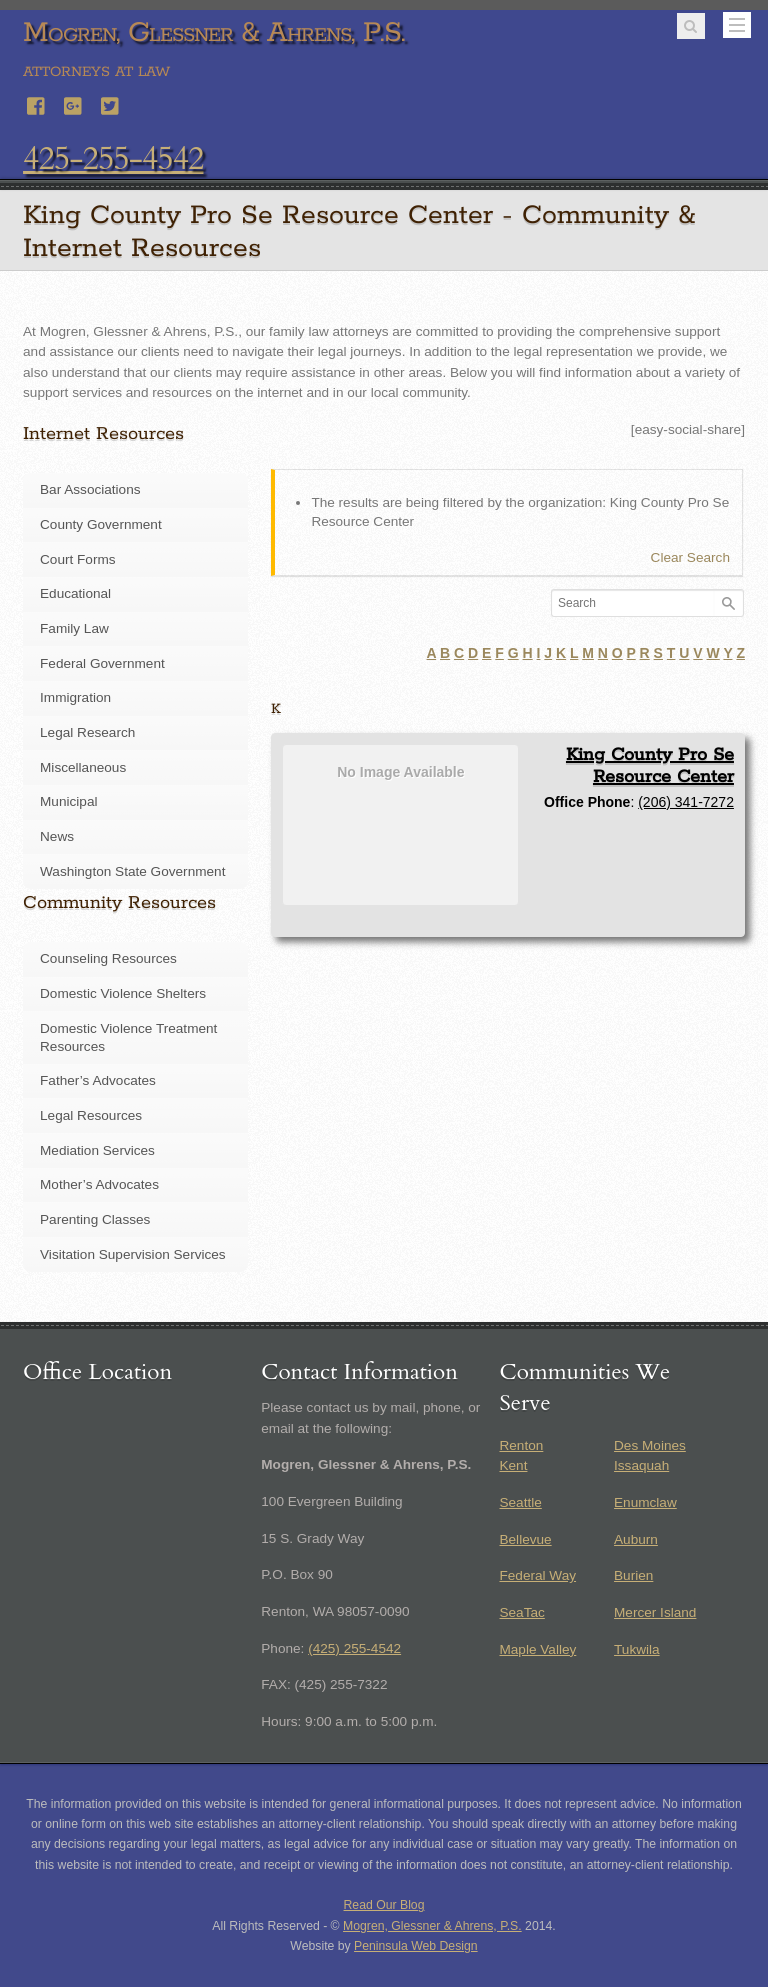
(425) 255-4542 (354, 1648)
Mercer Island (655, 1612)
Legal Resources (91, 1115)
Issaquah (641, 1465)
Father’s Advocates (98, 1080)
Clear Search (690, 557)
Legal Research (87, 732)
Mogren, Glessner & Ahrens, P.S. (432, 1926)
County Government (101, 524)
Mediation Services (97, 1150)
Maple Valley (537, 1649)
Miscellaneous (83, 767)
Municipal (68, 801)
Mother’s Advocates (99, 1184)
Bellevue (525, 1539)
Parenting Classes (95, 1219)
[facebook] (37, 103)
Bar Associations (90, 489)
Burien (633, 1575)
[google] (74, 103)
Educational (75, 593)
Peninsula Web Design (416, 1946)
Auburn (636, 1539)
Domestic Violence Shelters (123, 993)
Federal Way (537, 1575)
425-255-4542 (113, 159)
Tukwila (637, 1649)
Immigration (75, 697)
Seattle (520, 1502)
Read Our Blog (384, 1905)
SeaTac (521, 1612)
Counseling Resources (108, 958)
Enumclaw (645, 1502)
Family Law (74, 628)
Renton (521, 1445)
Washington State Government (132, 871)
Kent (513, 1465)
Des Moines (650, 1445)
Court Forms (78, 559)
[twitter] (111, 103)
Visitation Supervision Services (133, 1254)
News (57, 836)
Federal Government (102, 663)
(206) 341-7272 (686, 802)
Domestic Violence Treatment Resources (128, 1037)
